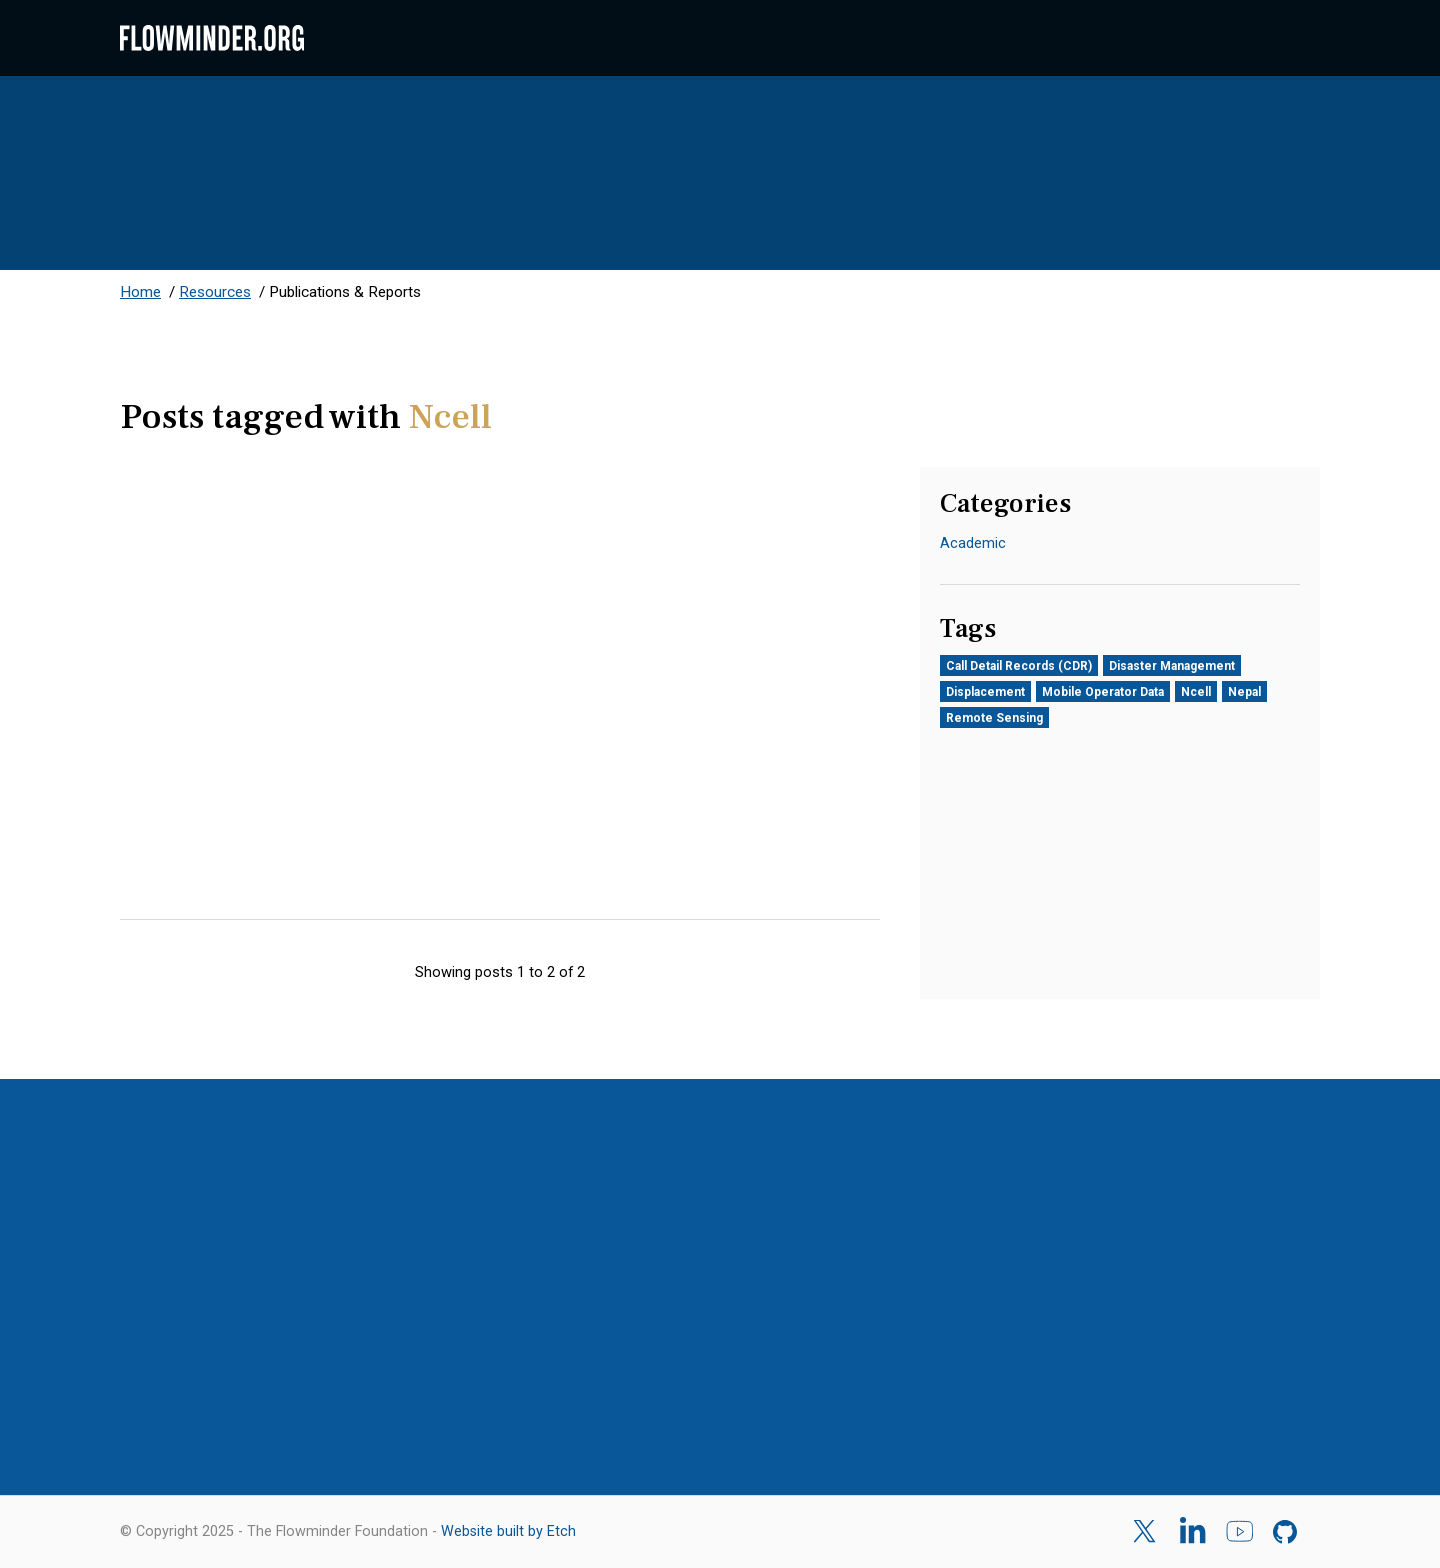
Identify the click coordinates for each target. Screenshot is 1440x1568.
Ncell (1196, 692)
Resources (215, 292)
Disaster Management (1172, 666)
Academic (973, 543)
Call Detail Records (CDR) (1019, 666)
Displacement (985, 692)
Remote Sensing (994, 718)
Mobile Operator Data (1103, 692)
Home (140, 292)
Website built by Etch (508, 1531)
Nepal (1244, 692)
